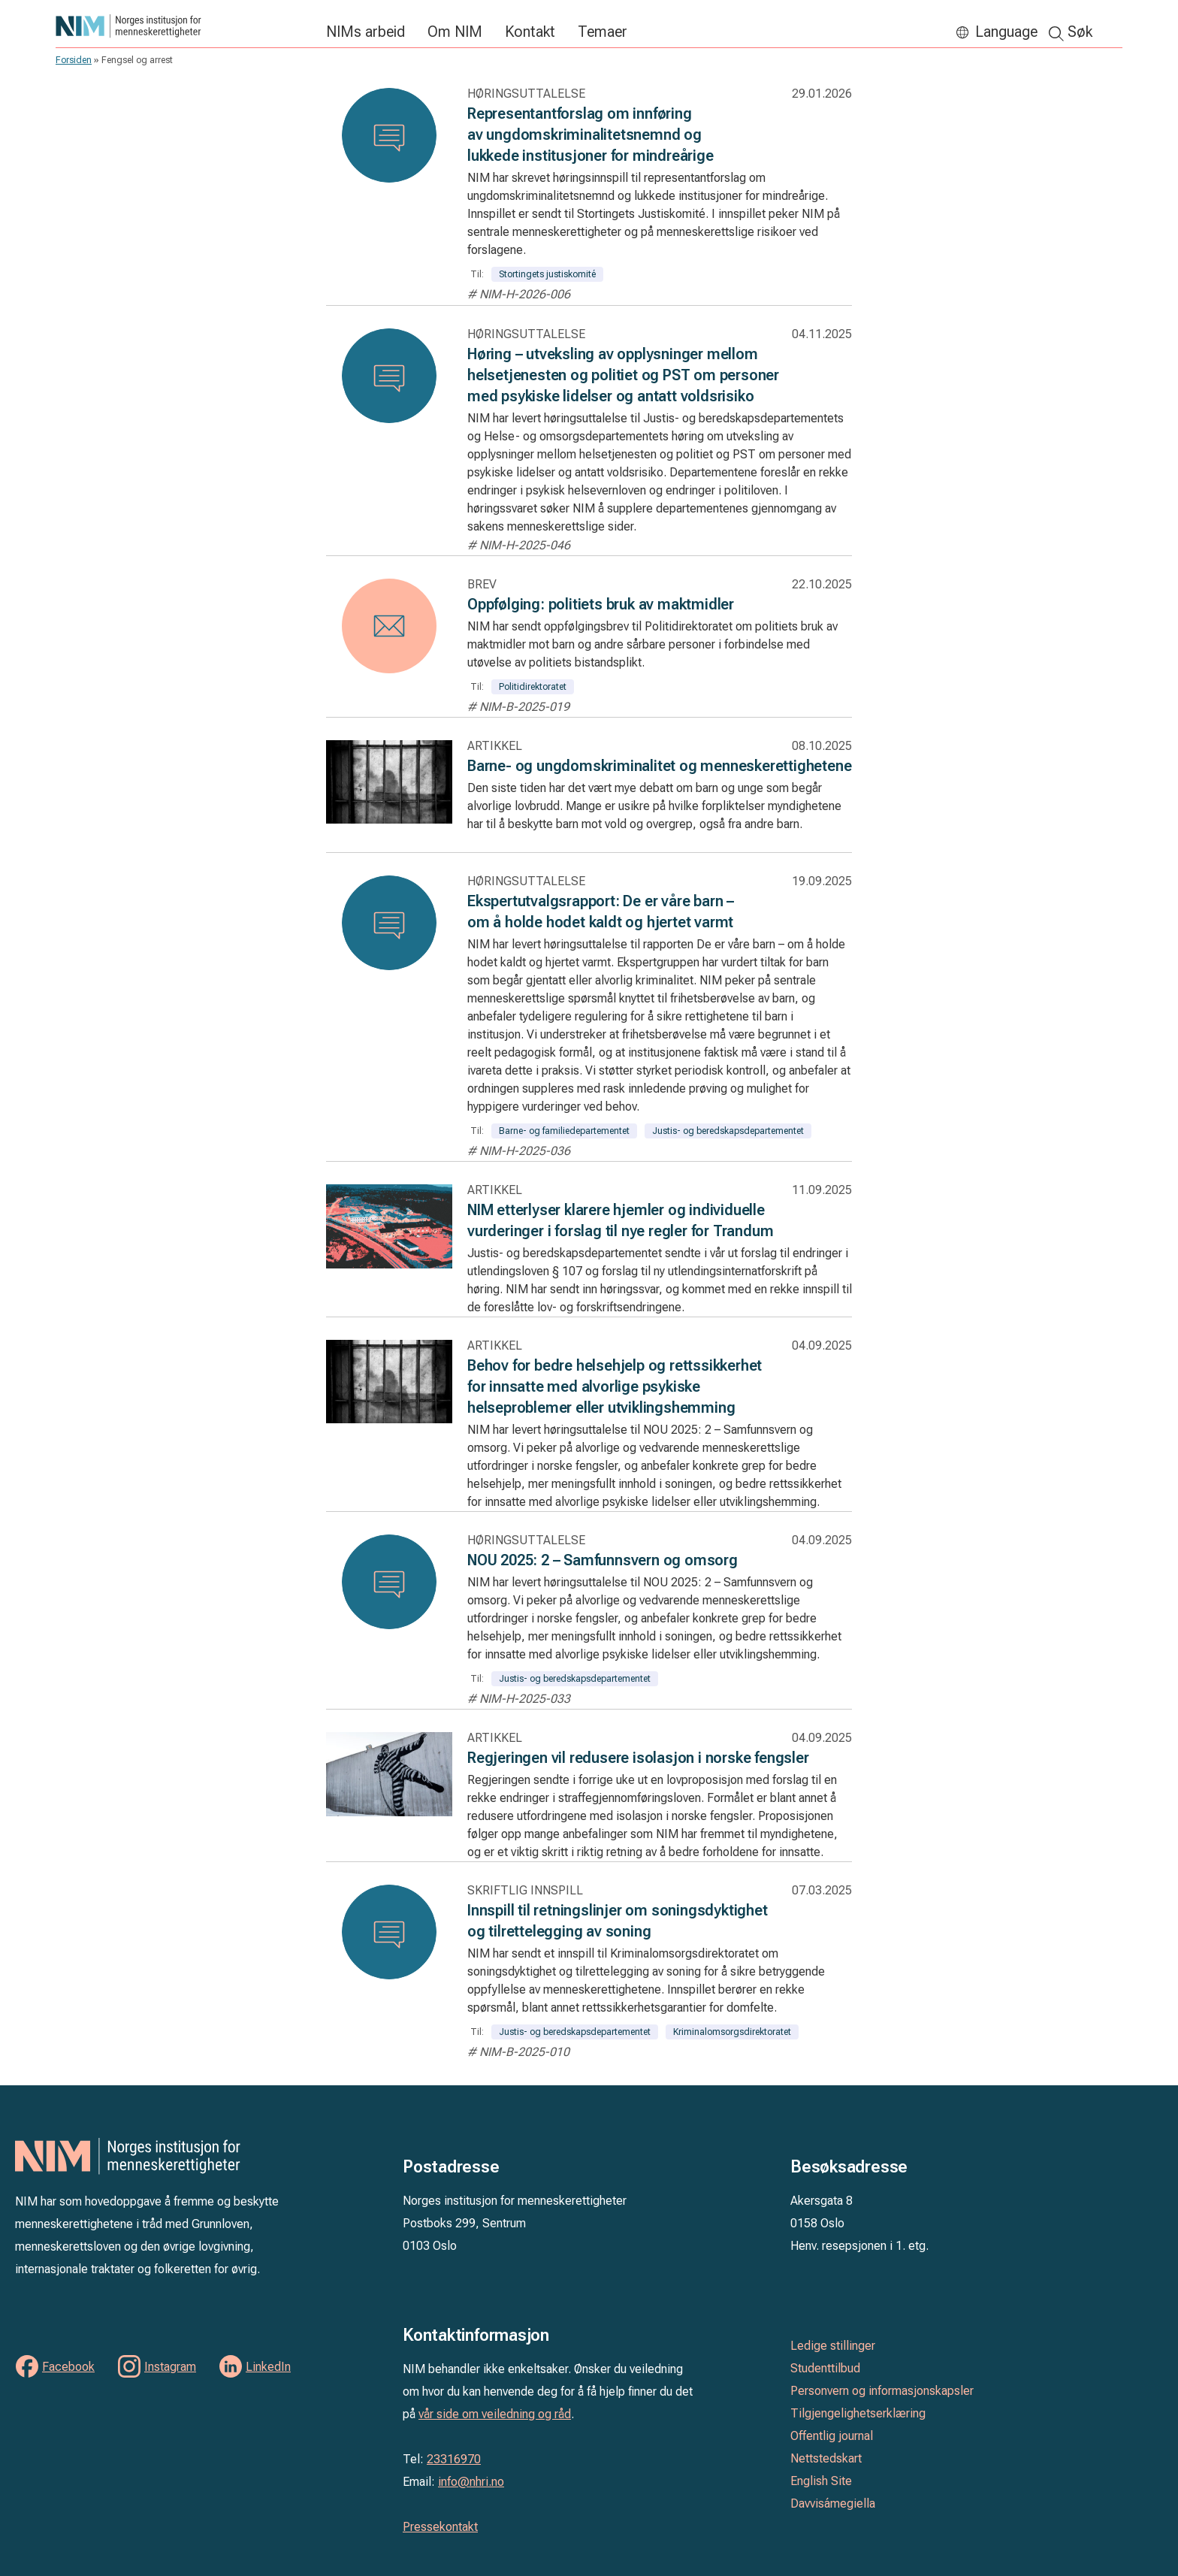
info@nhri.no (471, 2482)
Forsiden (74, 60)
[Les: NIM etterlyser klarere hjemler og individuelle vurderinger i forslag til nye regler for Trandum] (389, 1262)
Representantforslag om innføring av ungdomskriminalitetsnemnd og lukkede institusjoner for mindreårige (590, 134)
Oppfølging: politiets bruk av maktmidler (600, 604)
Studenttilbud (825, 2368)
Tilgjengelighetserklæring (858, 2413)
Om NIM (454, 32)
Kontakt (530, 32)
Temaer (602, 32)
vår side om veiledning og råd (494, 2414)
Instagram (170, 2367)
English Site (821, 2481)
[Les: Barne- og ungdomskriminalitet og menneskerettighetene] (389, 817)
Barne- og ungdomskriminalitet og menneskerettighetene (659, 766)
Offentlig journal (831, 2436)
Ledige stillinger (832, 2346)
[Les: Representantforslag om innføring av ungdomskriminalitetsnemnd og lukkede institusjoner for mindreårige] (389, 135)
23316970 (454, 2459)
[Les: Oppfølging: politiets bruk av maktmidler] (389, 626)
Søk (1080, 32)
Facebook (68, 2367)
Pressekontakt (440, 2527)
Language (1006, 32)
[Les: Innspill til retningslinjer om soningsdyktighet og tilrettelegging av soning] (389, 1932)
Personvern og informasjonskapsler (882, 2391)
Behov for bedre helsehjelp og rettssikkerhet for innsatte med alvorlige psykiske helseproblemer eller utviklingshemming (614, 1386)
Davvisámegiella (832, 2503)
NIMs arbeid (365, 32)
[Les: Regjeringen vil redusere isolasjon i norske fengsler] (389, 1810)
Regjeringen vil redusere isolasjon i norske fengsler (638, 1758)
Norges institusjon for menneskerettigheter (183, 26)
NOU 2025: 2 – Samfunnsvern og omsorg (602, 1560)
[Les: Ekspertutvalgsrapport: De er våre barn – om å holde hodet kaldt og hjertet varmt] (389, 922)
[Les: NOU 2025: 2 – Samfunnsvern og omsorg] (389, 1581)
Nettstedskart (826, 2458)
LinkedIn (268, 2367)
